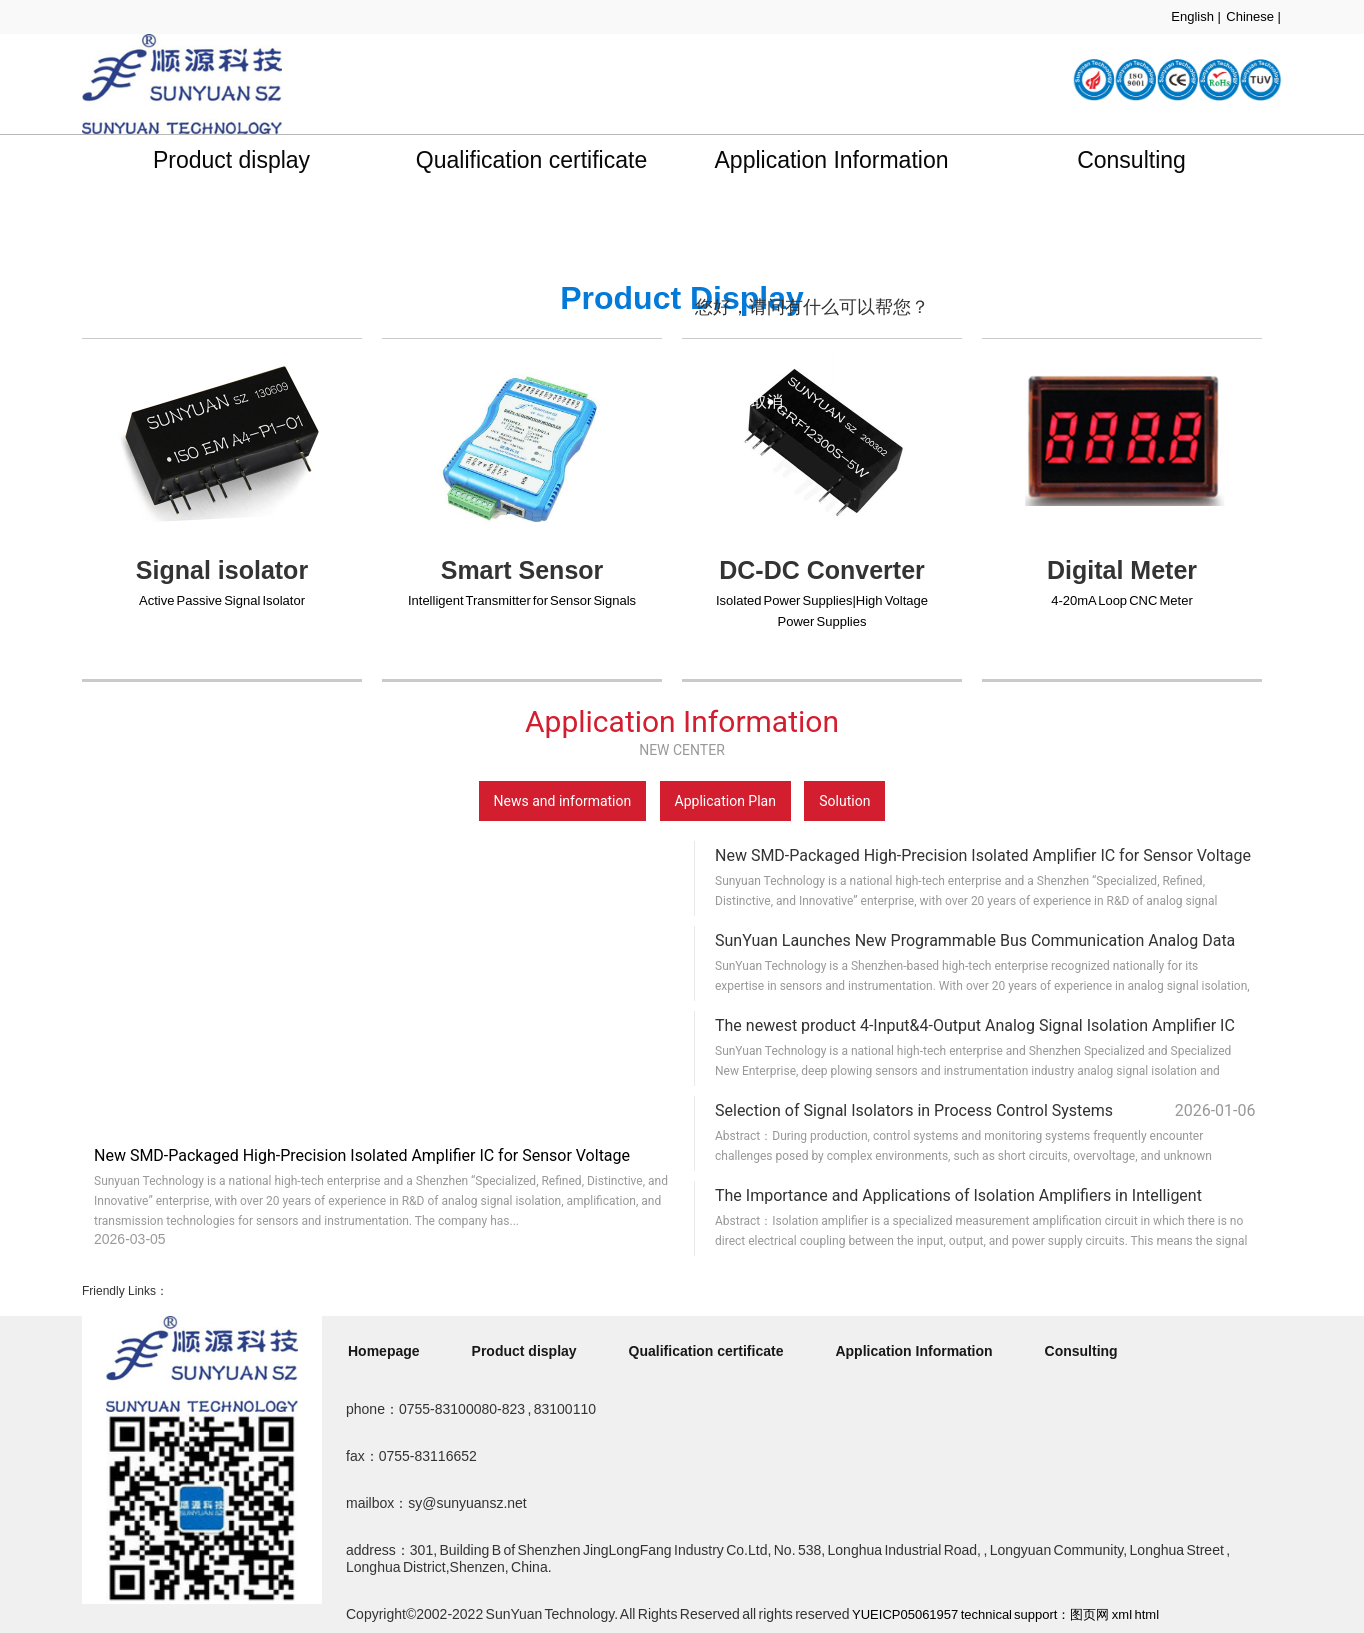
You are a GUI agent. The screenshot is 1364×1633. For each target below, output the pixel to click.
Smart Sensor (522, 570)
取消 (767, 401)
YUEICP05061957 (905, 1614)
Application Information (832, 160)
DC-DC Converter (822, 570)
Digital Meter (1122, 570)
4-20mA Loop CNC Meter (1121, 600)
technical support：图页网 (1035, 1614)
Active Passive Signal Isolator (222, 600)
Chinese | (1253, 16)
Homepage (384, 1351)
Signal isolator (222, 570)
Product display (231, 160)
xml (1122, 1614)
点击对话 (891, 401)
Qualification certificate (531, 160)
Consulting (1131, 160)
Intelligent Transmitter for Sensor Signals (522, 600)
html (1146, 1614)
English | (1196, 16)
